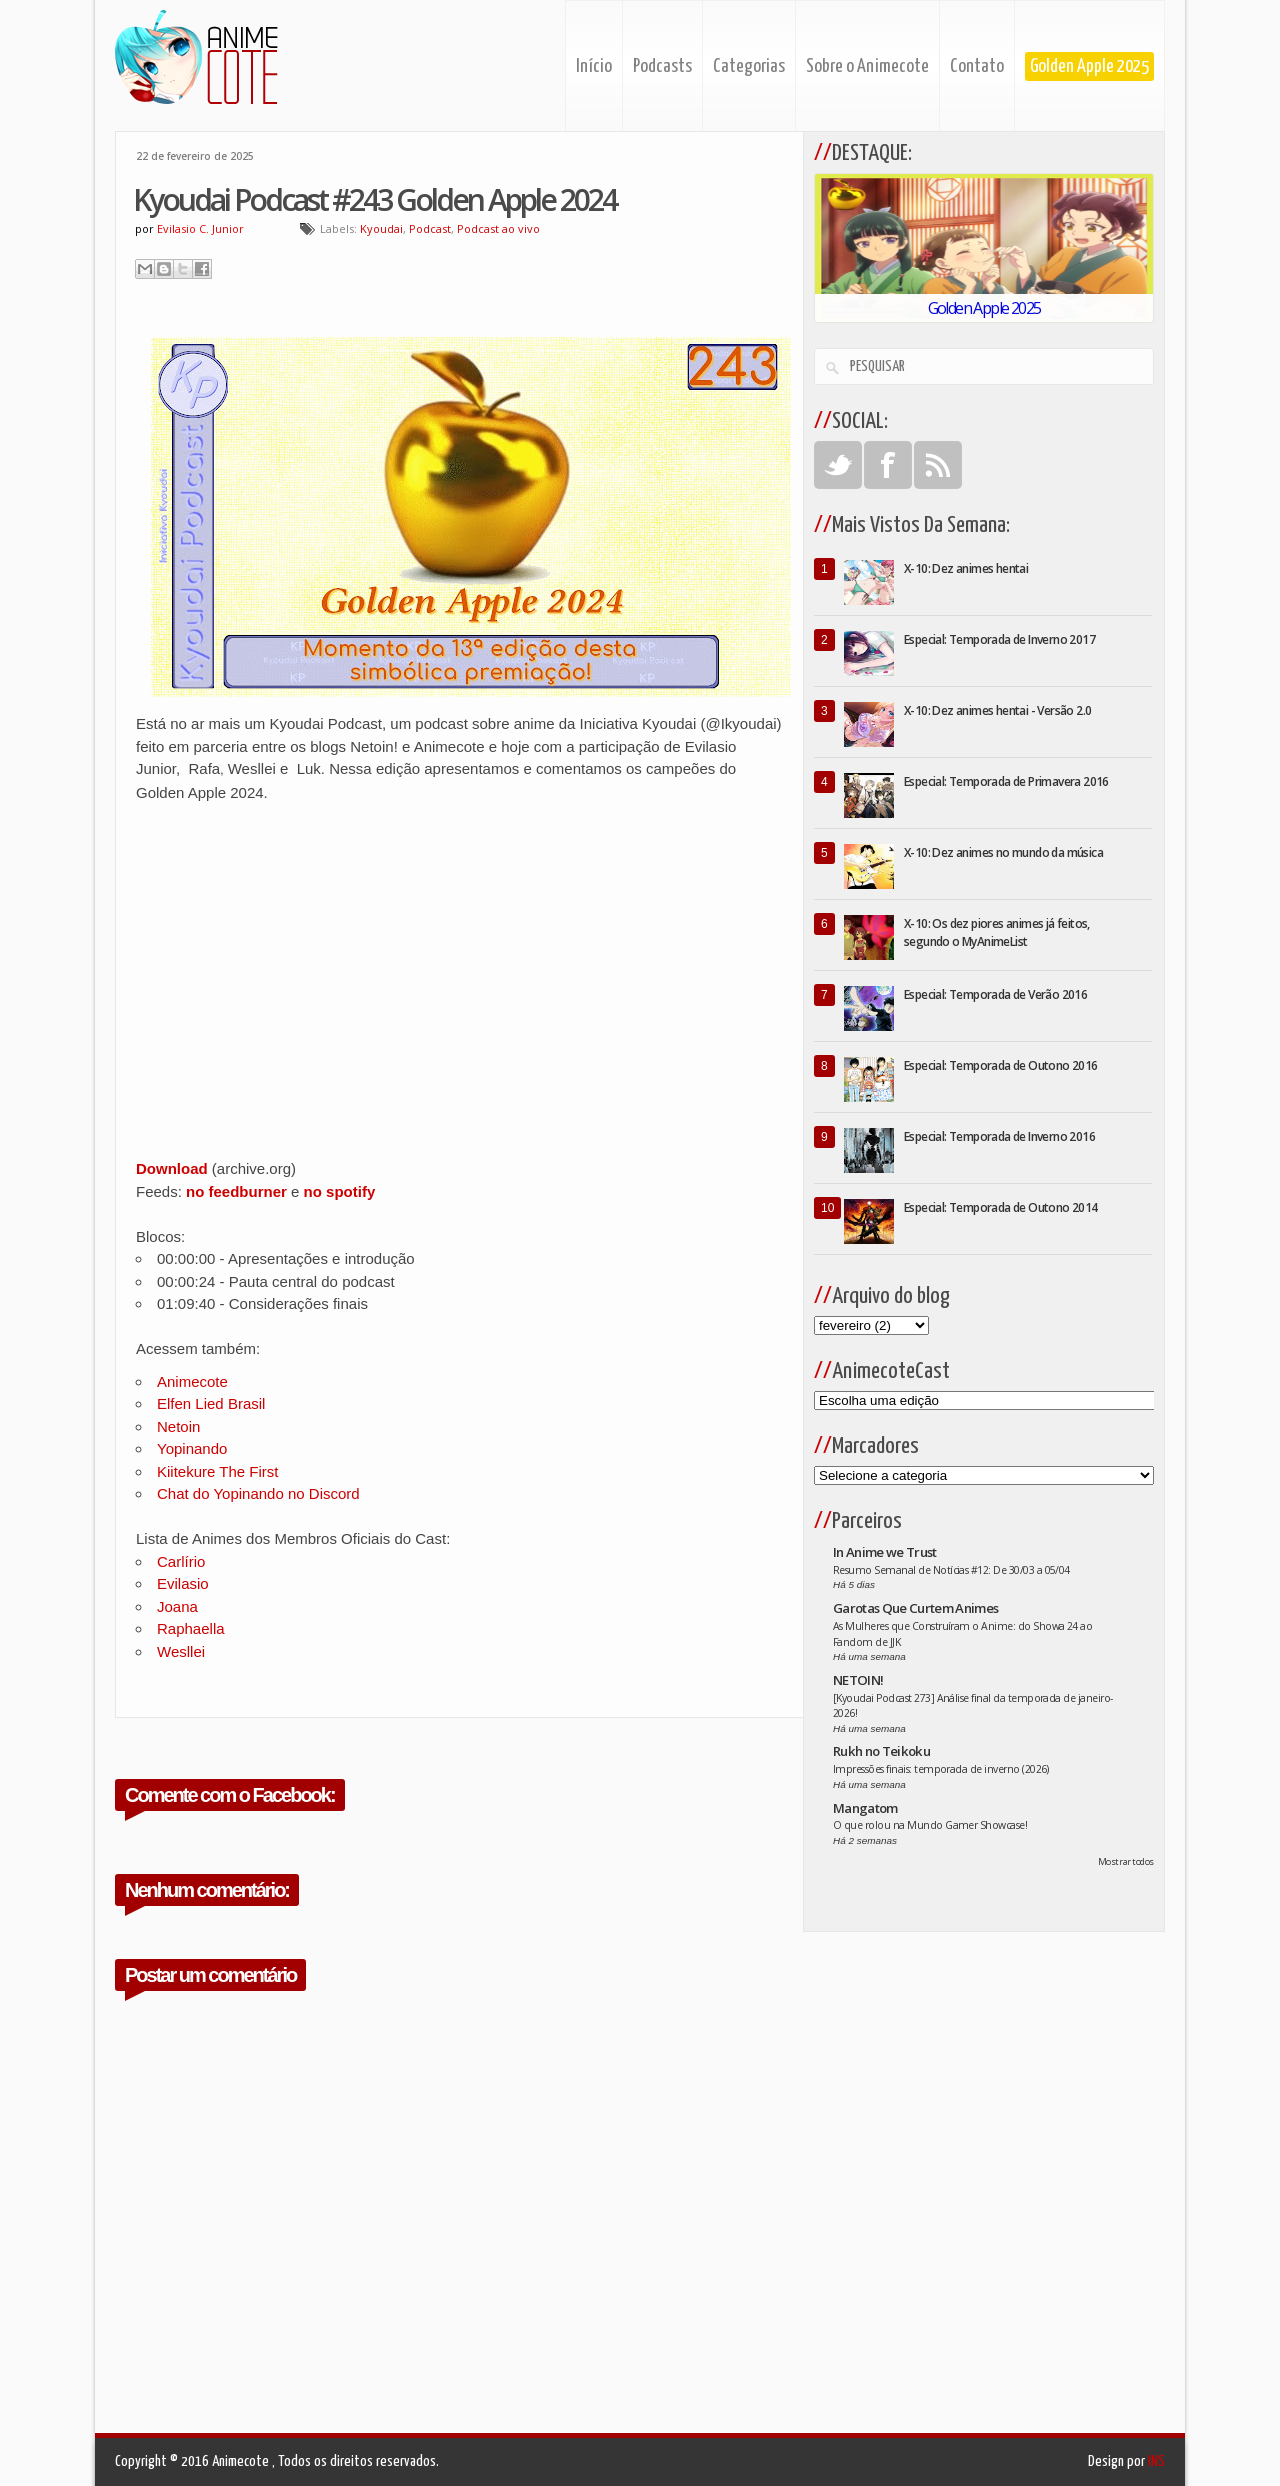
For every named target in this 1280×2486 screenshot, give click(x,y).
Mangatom (865, 1808)
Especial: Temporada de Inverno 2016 (999, 1136)
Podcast (430, 228)
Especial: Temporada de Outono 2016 (1001, 1065)
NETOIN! (858, 1680)
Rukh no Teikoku (881, 1751)
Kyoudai (381, 228)
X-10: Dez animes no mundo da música (1003, 852)
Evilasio (183, 1583)
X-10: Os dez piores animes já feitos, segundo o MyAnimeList (997, 932)
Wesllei (181, 1651)
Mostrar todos (1126, 1861)
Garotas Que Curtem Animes (916, 1608)
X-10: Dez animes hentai (966, 568)
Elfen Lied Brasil (211, 1403)
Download (172, 1168)
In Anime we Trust (885, 1552)
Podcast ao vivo (498, 228)
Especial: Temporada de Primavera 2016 (1006, 781)
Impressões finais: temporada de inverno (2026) (941, 1769)
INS (1156, 2461)
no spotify (340, 1191)
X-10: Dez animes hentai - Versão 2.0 (997, 710)
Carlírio (181, 1561)
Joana (177, 1606)
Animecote (192, 1381)
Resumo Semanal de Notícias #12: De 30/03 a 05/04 (951, 1570)
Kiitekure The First (217, 1471)
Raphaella (191, 1628)
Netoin (178, 1426)
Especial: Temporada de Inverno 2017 (999, 639)
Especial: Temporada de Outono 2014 (1001, 1207)
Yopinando (192, 1448)
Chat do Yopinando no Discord (258, 1493)
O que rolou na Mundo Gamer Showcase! (930, 1825)
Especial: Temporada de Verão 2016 (995, 994)
